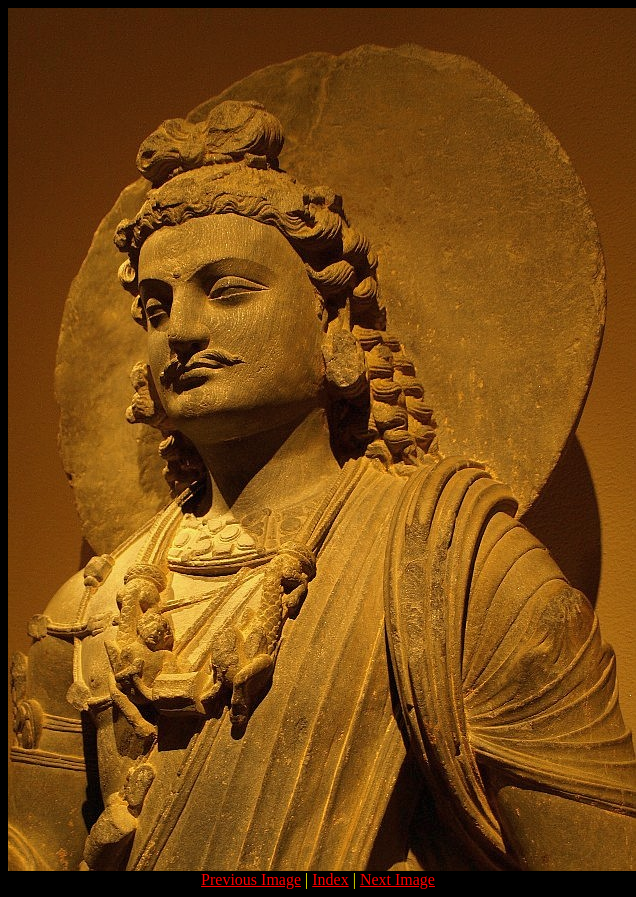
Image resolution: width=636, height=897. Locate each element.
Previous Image (251, 879)
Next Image (397, 879)
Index (330, 879)
